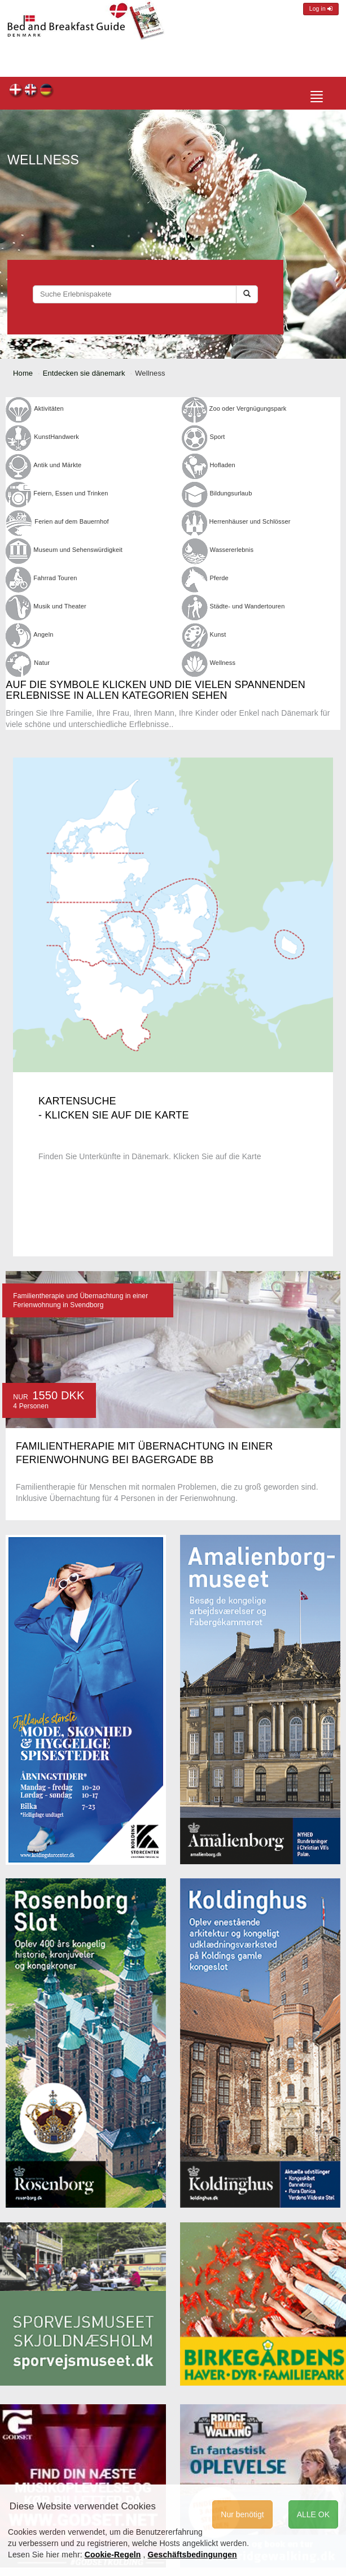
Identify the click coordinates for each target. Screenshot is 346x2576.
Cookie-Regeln (113, 2554)
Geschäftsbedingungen (192, 2554)
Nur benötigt (242, 2514)
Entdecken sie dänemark (84, 373)
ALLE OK (313, 2514)
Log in (320, 9)
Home (23, 373)
